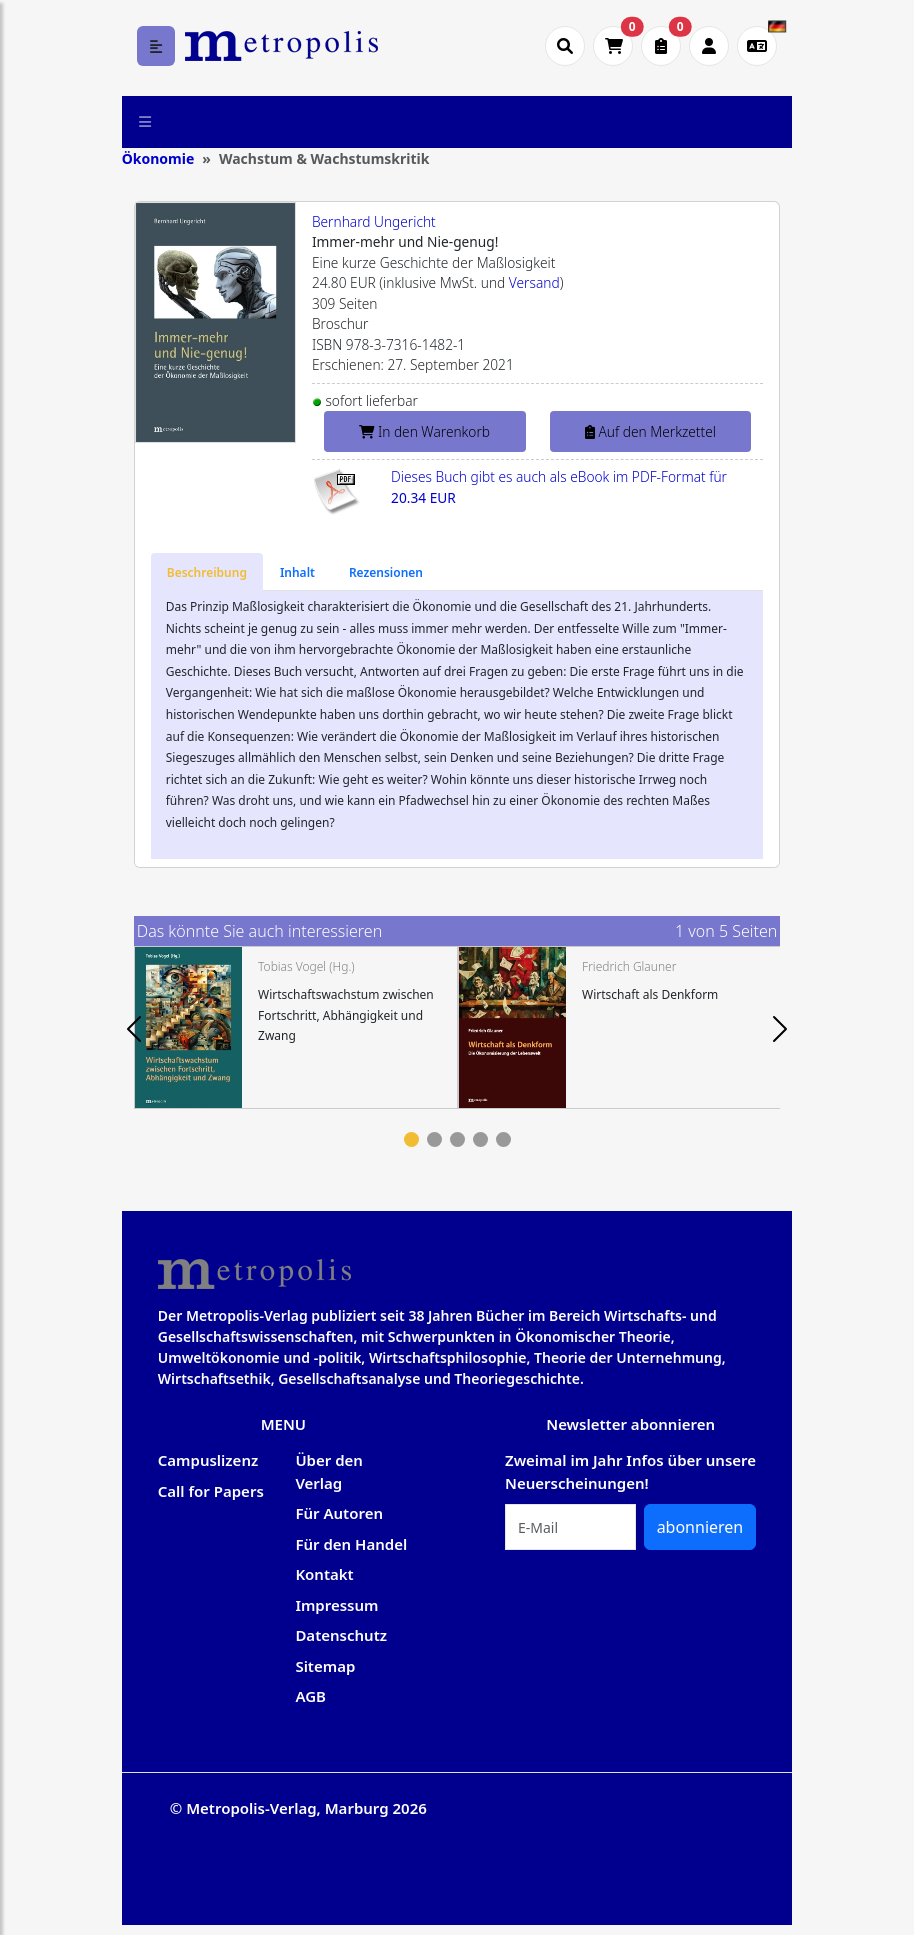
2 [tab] (434, 1139)
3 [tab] (457, 1139)
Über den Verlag (329, 1471)
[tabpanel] (296, 1027)
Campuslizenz (208, 1460)
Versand (534, 282)
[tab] (207, 572)
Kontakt (324, 1574)
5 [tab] (503, 1139)
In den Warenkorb (424, 431)
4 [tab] (480, 1139)
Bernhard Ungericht (374, 221)
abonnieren (700, 1527)
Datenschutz (341, 1635)
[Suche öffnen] (565, 46)
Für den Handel (351, 1544)
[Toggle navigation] (145, 122)
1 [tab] (411, 1139)
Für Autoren (339, 1513)
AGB (310, 1696)
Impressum (336, 1605)
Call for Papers (211, 1491)
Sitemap (325, 1666)
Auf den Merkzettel (650, 431)
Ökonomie (158, 158)
